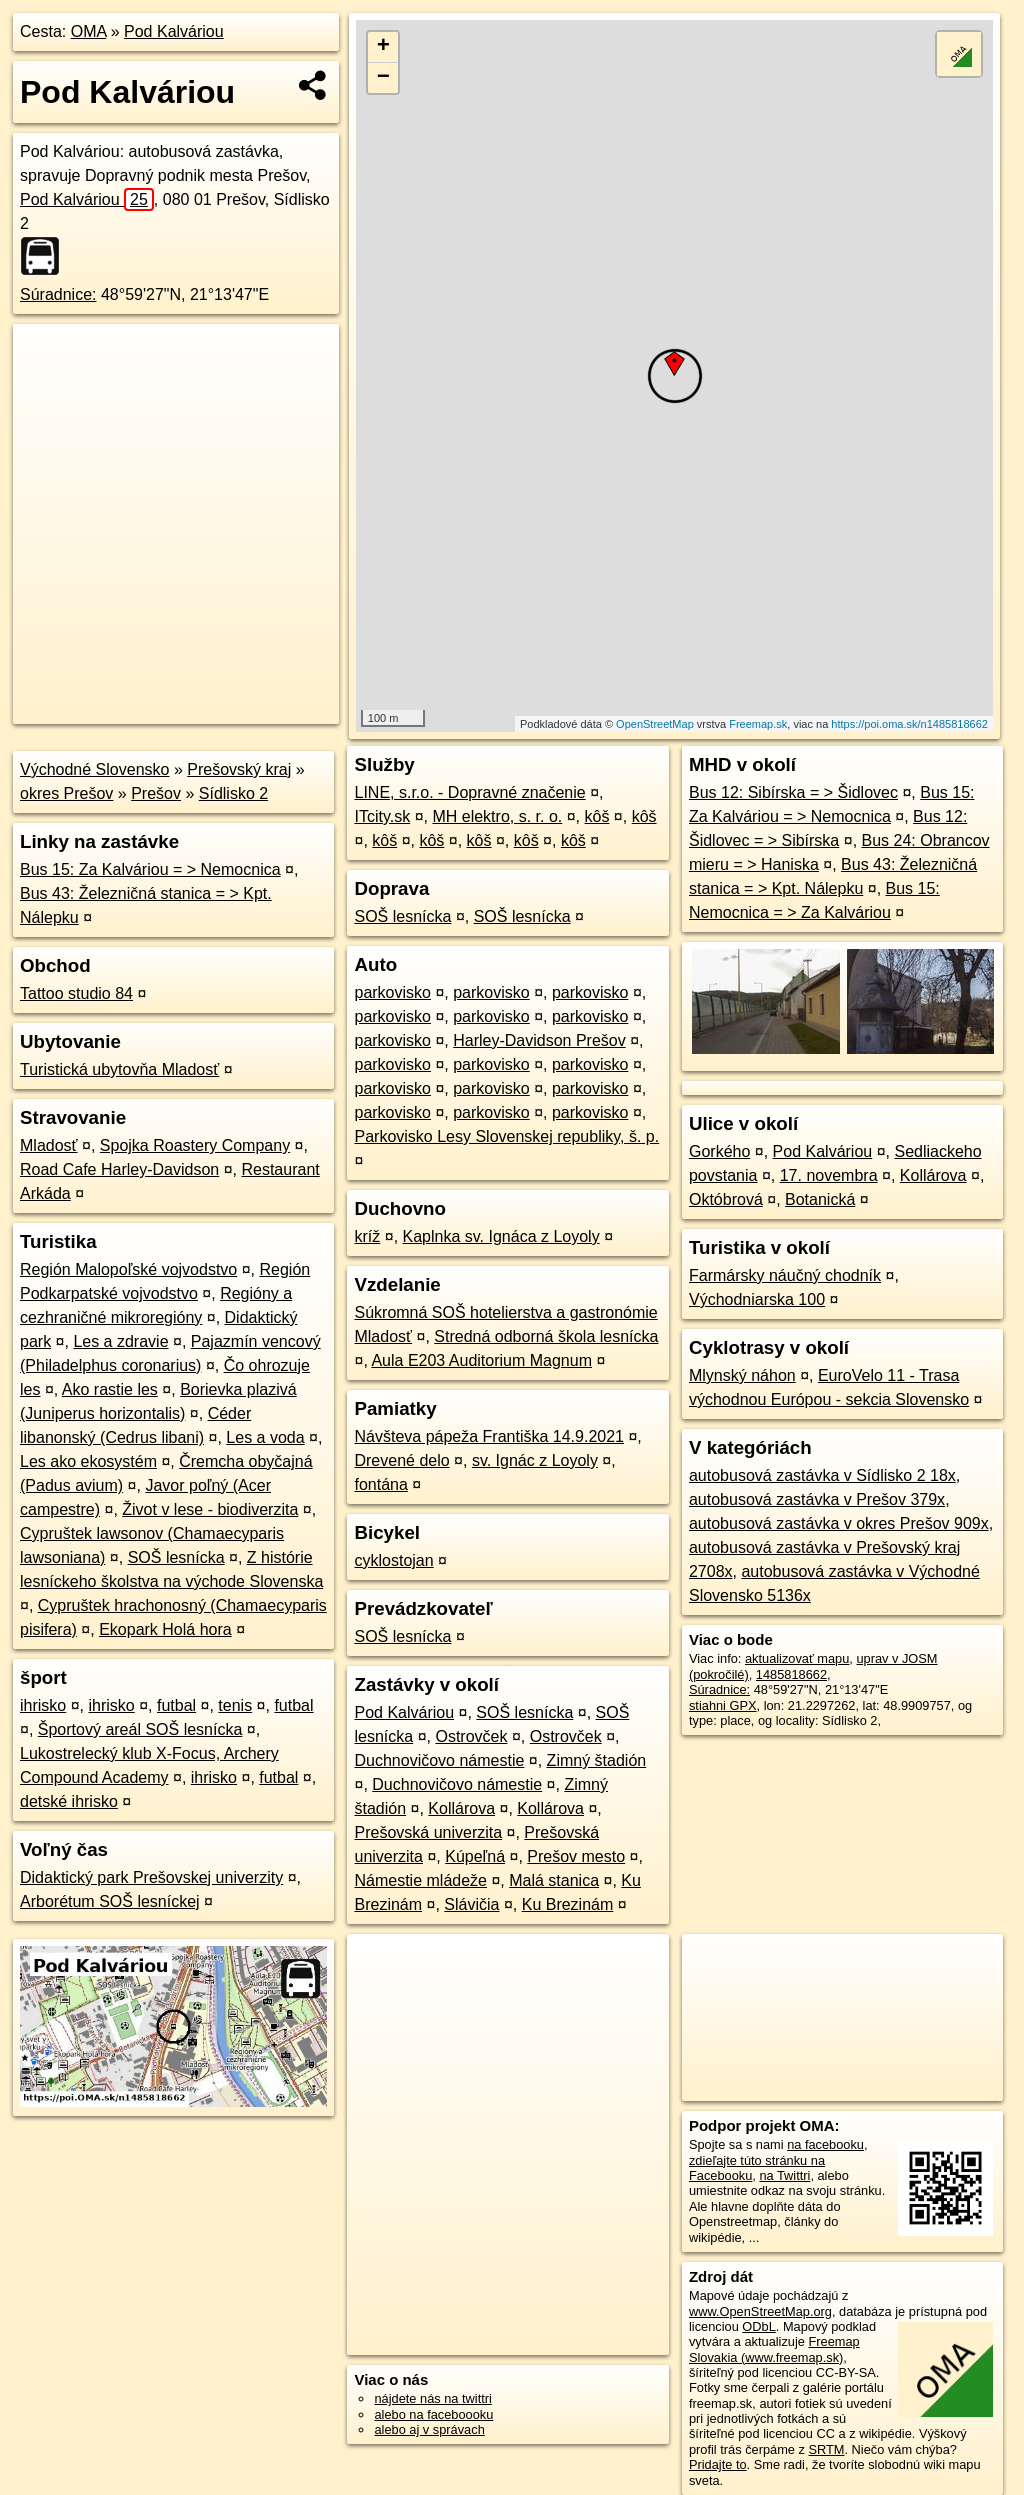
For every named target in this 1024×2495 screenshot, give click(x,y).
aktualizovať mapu (797, 1658)
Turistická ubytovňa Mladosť (119, 1069)
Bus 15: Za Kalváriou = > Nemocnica (150, 869)
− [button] (383, 78)
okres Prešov (66, 793)
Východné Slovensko (94, 769)
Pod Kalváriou (174, 31)
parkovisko (392, 992)
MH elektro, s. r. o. (497, 816)
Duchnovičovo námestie (439, 1760)
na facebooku (825, 2144)
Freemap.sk (758, 724)
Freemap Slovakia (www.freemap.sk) (774, 2349)
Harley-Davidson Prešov (539, 1040)
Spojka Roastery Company (195, 1145)
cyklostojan (393, 1560)
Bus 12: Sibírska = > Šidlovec (793, 792)
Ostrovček (471, 1736)
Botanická (820, 1199)
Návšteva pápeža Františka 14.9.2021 (489, 1436)
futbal (176, 1705)
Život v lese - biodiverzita (210, 1509)
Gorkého (719, 1151)
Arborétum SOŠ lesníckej (110, 1901)
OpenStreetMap (655, 724)
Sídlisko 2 (233, 793)
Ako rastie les (110, 1389)
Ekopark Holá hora (165, 1629)
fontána (380, 1484)
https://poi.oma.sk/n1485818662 (909, 724)
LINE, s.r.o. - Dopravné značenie (469, 792)
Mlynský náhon (742, 1375)
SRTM (826, 2449)
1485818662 (791, 1674)
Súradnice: (58, 294)
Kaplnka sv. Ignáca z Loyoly (501, 1236)
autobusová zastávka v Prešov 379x (817, 1499)
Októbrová (726, 1199)
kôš (597, 816)
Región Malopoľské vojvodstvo (128, 1269)
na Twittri (784, 2175)
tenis (235, 1705)
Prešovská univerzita (428, 1832)
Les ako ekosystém (88, 1461)
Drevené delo (401, 1460)
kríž (367, 1236)
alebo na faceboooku (433, 2414)
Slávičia (471, 1904)
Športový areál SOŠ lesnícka (140, 1729)
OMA (89, 31)
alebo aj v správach (429, 2429)
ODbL (758, 2326)
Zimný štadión (597, 1760)
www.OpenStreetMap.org (760, 2311)
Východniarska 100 (757, 1299)
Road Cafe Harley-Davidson (119, 1169)
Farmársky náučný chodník (785, 1275)
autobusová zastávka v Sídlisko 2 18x (822, 1475)
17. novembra (829, 1175)
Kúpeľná (475, 1856)
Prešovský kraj (239, 769)
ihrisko (43, 1705)
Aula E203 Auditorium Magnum (481, 1360)
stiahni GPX (723, 1705)
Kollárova (461, 1808)
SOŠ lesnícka (176, 1557)
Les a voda (265, 1437)
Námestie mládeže (420, 1880)
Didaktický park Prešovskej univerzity (151, 1877)
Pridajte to (718, 2464)
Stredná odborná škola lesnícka (546, 1336)
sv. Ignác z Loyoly (535, 1460)
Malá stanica (554, 1880)
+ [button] (383, 47)
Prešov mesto (576, 1856)
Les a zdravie (120, 1341)
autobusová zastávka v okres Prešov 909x (839, 1523)
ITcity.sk (382, 816)
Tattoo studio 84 (76, 993)
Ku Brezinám (568, 1904)
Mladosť (49, 1145)
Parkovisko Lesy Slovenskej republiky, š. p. (506, 1136)
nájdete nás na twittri (432, 2398)
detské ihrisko (69, 1801)
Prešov (156, 793)
